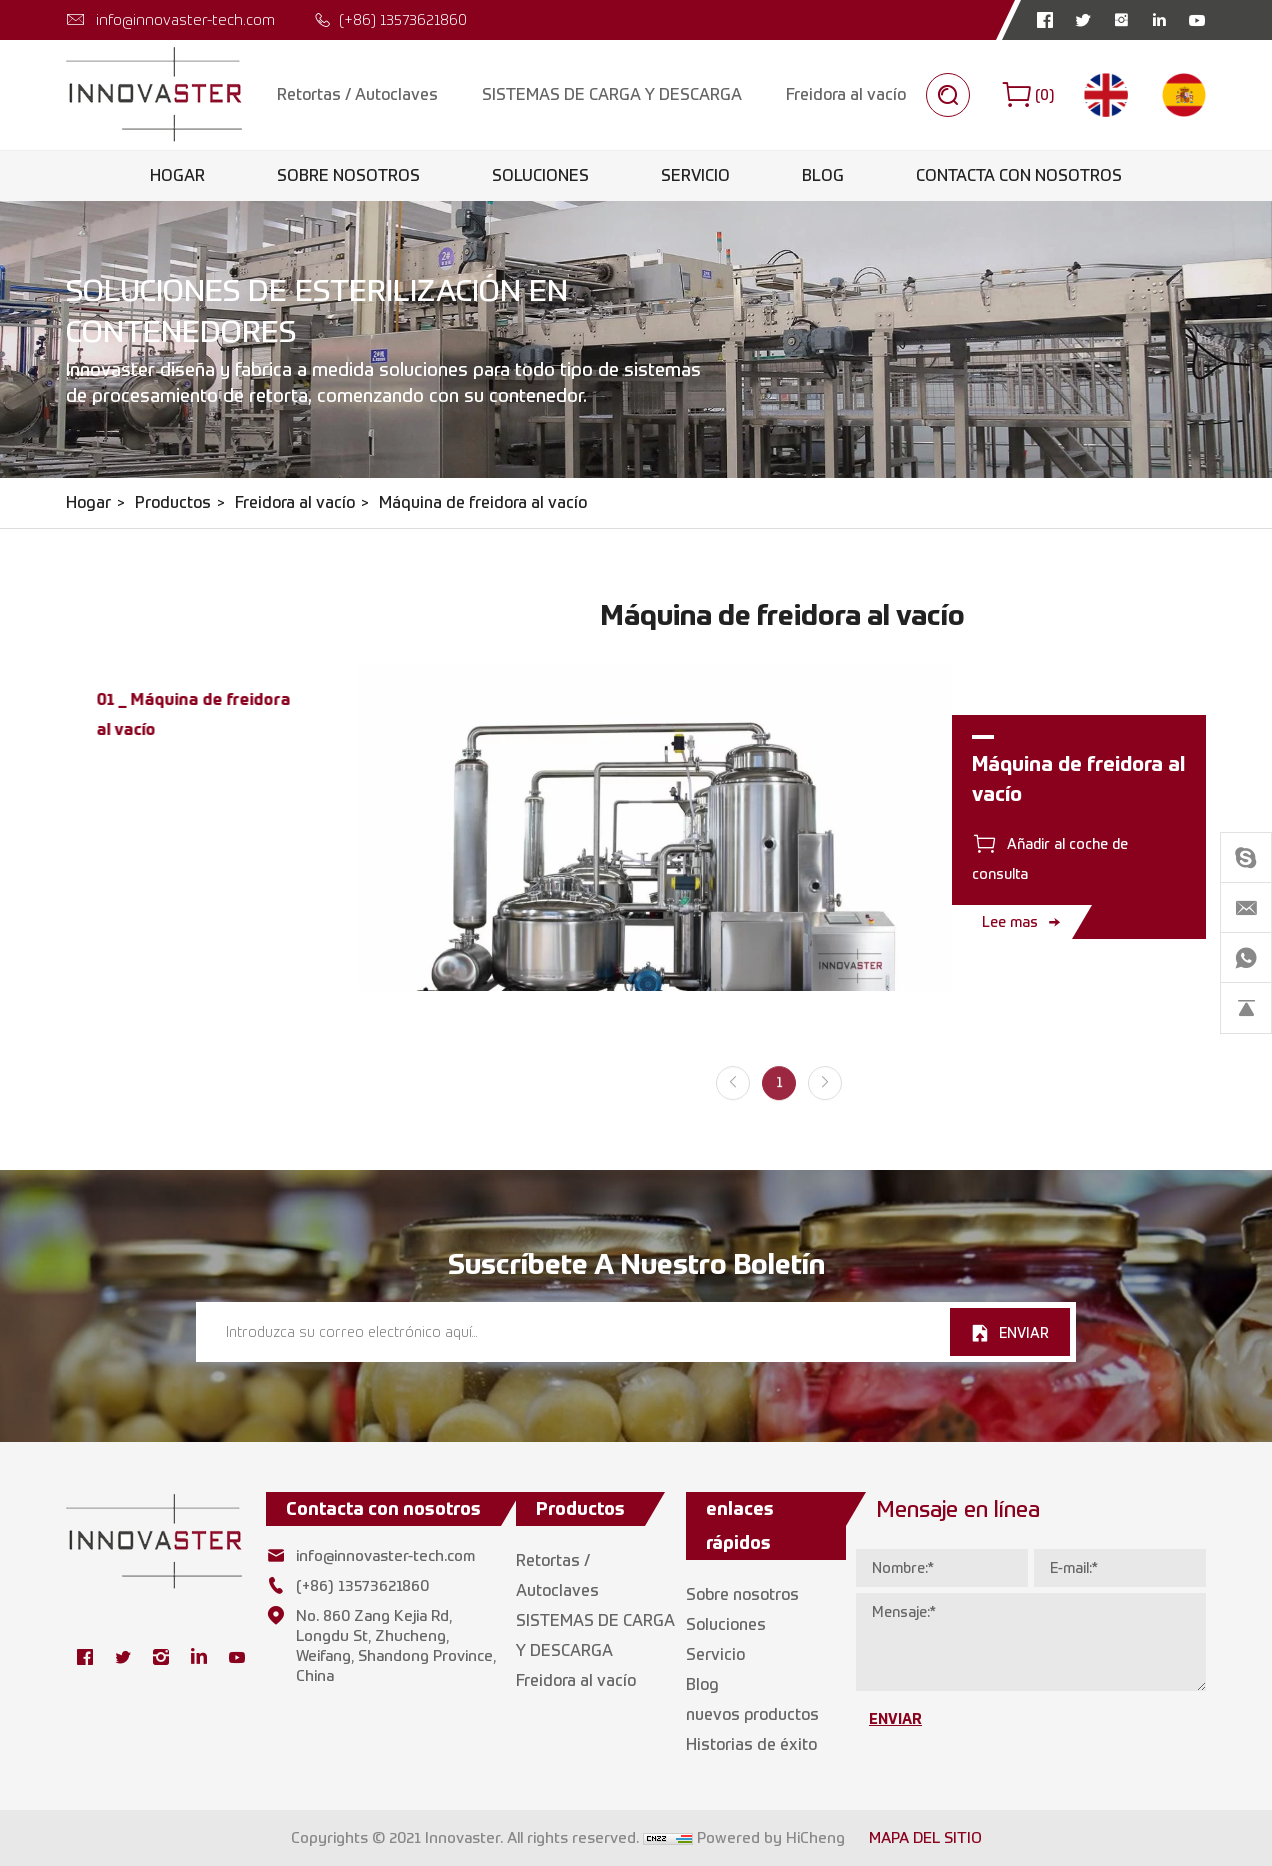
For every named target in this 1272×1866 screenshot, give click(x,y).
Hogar (177, 175)
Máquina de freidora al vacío (483, 502)
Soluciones (540, 175)
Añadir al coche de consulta (1050, 858)
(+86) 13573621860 (403, 19)
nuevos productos (752, 1714)
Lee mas (1010, 921)
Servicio (695, 175)
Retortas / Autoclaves (357, 94)
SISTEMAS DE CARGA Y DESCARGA (612, 94)
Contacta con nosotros (1019, 175)
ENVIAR (1024, 1332)
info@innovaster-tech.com (185, 19)
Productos (173, 502)
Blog (823, 175)
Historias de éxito (751, 1744)
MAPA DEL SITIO (925, 1838)
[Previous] (733, 1096)
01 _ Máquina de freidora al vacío (193, 714)
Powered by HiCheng (771, 1838)
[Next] (825, 1096)
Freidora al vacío (846, 94)
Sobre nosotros (348, 175)
